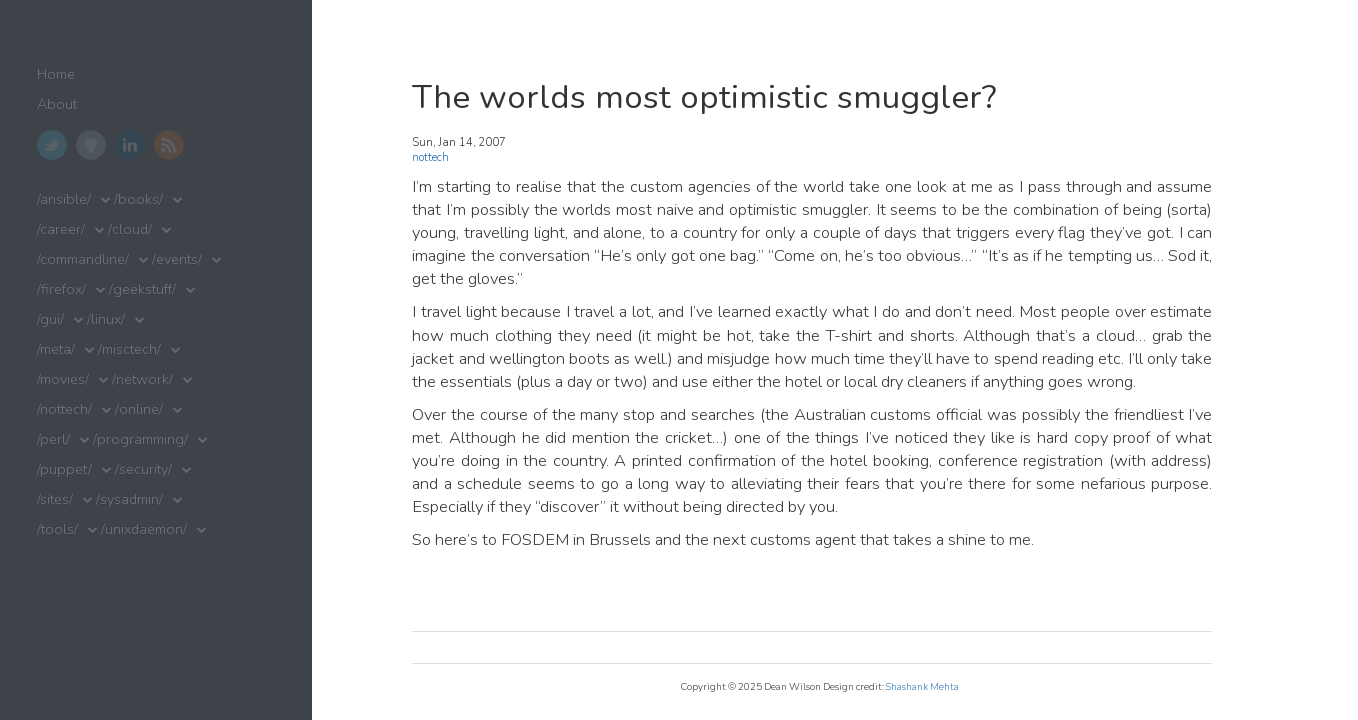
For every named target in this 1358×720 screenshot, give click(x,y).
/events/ (177, 259)
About (57, 104)
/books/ (138, 199)
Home (56, 74)
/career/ (61, 229)
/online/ (139, 409)
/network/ (142, 379)
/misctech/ (129, 349)
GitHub (91, 145)
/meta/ (56, 349)
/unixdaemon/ (144, 529)
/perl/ (53, 439)
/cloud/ (130, 229)
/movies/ (63, 379)
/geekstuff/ (142, 289)
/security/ (143, 469)
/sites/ (55, 499)
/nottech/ (64, 409)
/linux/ (106, 319)
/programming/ (140, 439)
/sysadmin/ (129, 499)
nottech (430, 157)
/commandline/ (83, 259)
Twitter (52, 145)
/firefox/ (61, 289)
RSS (169, 145)
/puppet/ (64, 469)
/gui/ (50, 319)
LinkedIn (130, 145)
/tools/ (57, 529)
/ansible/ (64, 199)
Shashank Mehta (922, 686)
